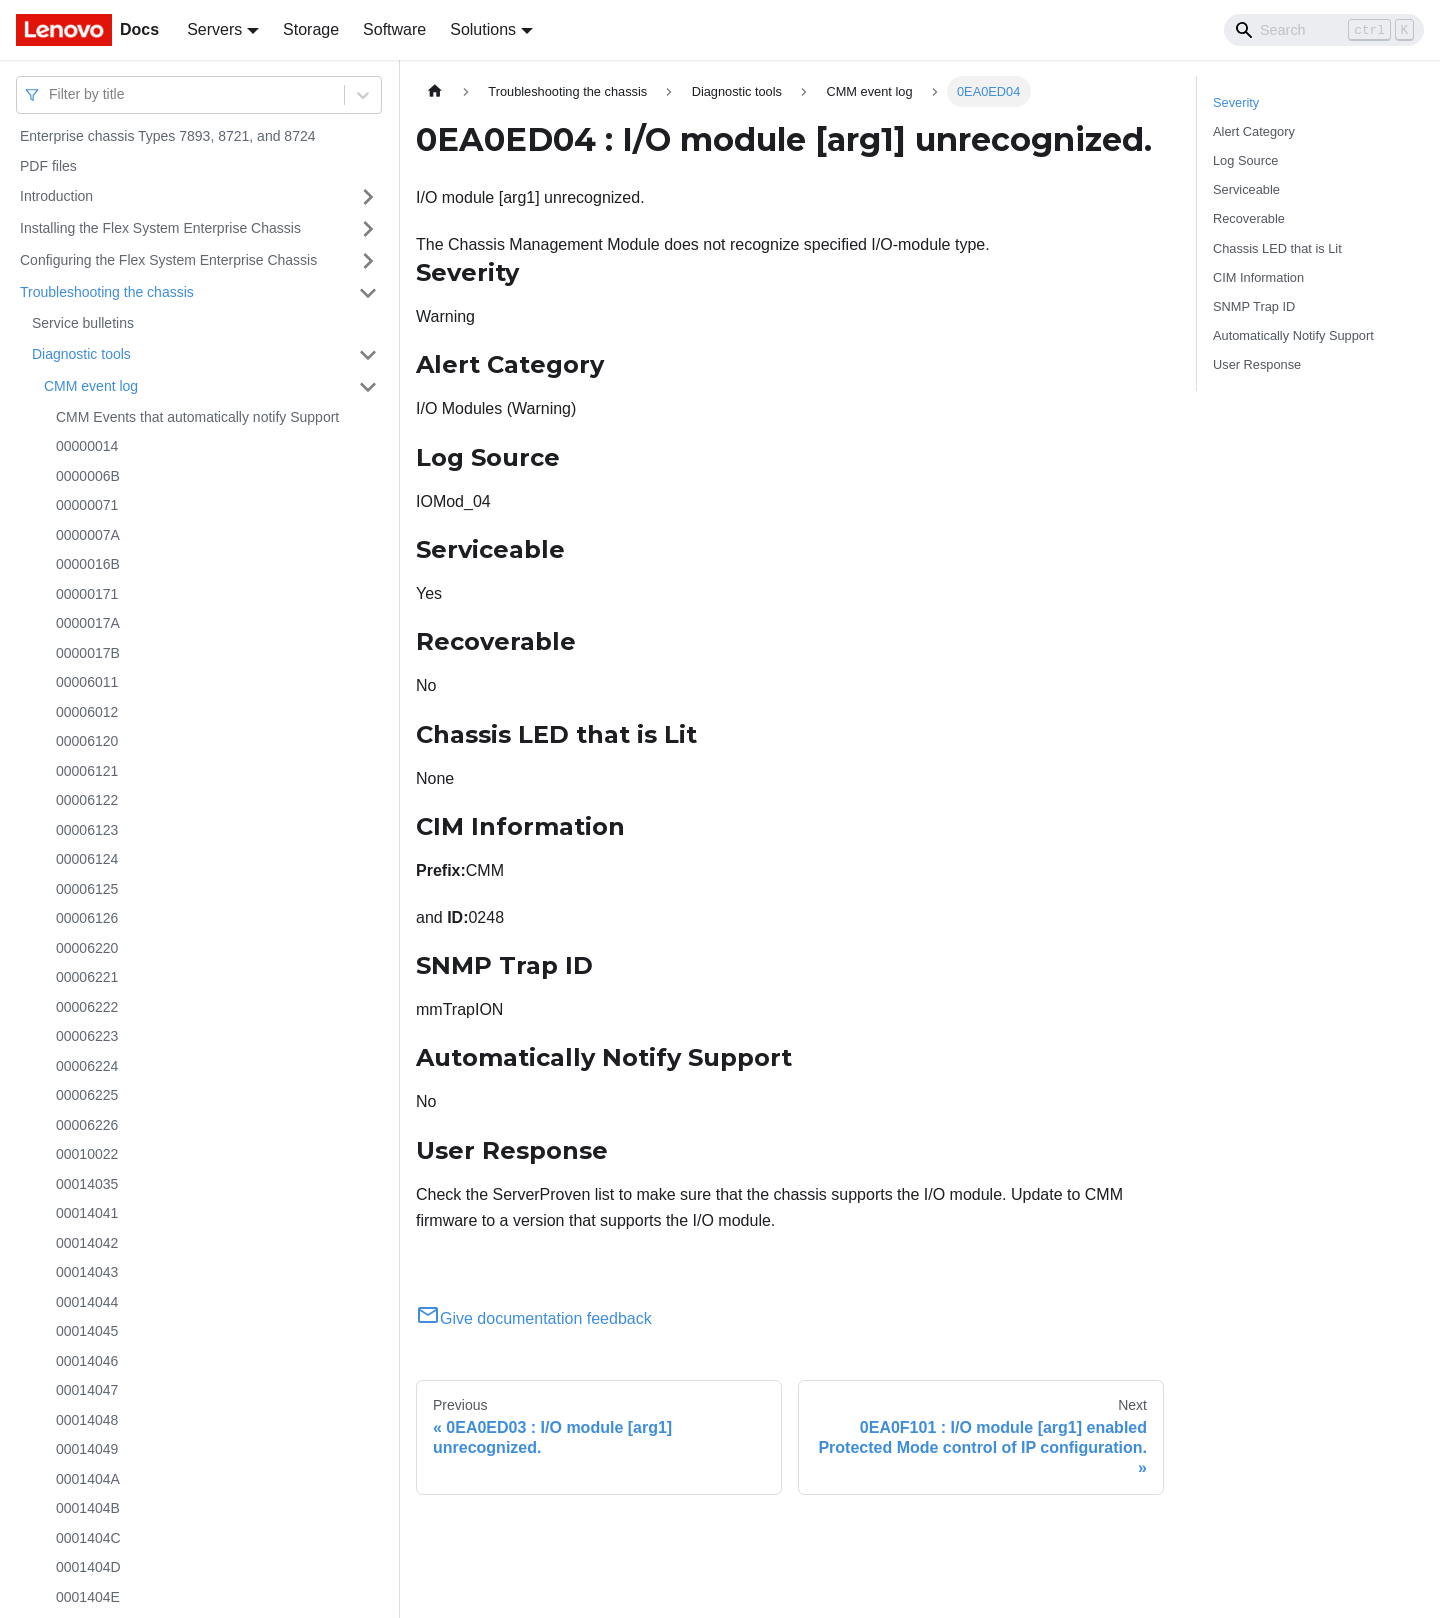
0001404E (88, 1597)
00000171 (87, 594)
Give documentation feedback (534, 1318)
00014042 (87, 1243)
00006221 (87, 977)
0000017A (88, 623)
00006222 (87, 1007)
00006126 (87, 918)
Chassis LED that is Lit (1277, 248)
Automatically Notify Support (1293, 335)
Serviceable (1246, 189)
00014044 (87, 1302)
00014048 (87, 1420)
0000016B (88, 564)
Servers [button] (214, 29)
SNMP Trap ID (1254, 306)
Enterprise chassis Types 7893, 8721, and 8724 (168, 136)
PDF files (48, 166)
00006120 (87, 741)
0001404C (88, 1538)
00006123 (87, 830)
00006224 (87, 1066)
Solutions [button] (483, 29)
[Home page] (435, 91)
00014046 (87, 1361)
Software (394, 29)
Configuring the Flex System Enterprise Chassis (168, 260)
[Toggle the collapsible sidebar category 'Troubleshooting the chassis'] (368, 293)
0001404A (88, 1479)
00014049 (87, 1449)
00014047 (87, 1390)
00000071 (87, 505)
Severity (1236, 102)
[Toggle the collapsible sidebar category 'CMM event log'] (368, 387)
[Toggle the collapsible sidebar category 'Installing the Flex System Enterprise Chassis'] (368, 229)
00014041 (87, 1213)
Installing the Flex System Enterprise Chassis (160, 228)
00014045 (87, 1331)
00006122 (87, 800)
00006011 (87, 682)
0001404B (88, 1508)
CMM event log (91, 386)
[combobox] (51, 94)
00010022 (87, 1154)
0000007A (88, 535)
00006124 (87, 859)
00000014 (87, 446)
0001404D (88, 1567)
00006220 (87, 948)
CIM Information (1258, 277)
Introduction (56, 196)
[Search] (1324, 30)
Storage (311, 29)
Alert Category (1254, 131)
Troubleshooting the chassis (107, 292)
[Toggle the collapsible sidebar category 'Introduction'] (368, 197)
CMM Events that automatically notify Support (197, 417)
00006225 (87, 1095)
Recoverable (1249, 218)
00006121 (87, 771)
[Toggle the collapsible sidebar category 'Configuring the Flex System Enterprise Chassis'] (368, 261)
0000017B (88, 653)
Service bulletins (83, 323)
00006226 (87, 1125)
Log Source (1245, 160)
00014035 (87, 1184)
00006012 (87, 712)
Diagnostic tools (81, 354)
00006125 (87, 889)
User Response (1257, 364)
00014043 (87, 1272)
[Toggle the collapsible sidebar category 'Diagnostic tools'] (368, 355)
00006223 (87, 1036)
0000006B (88, 476)
